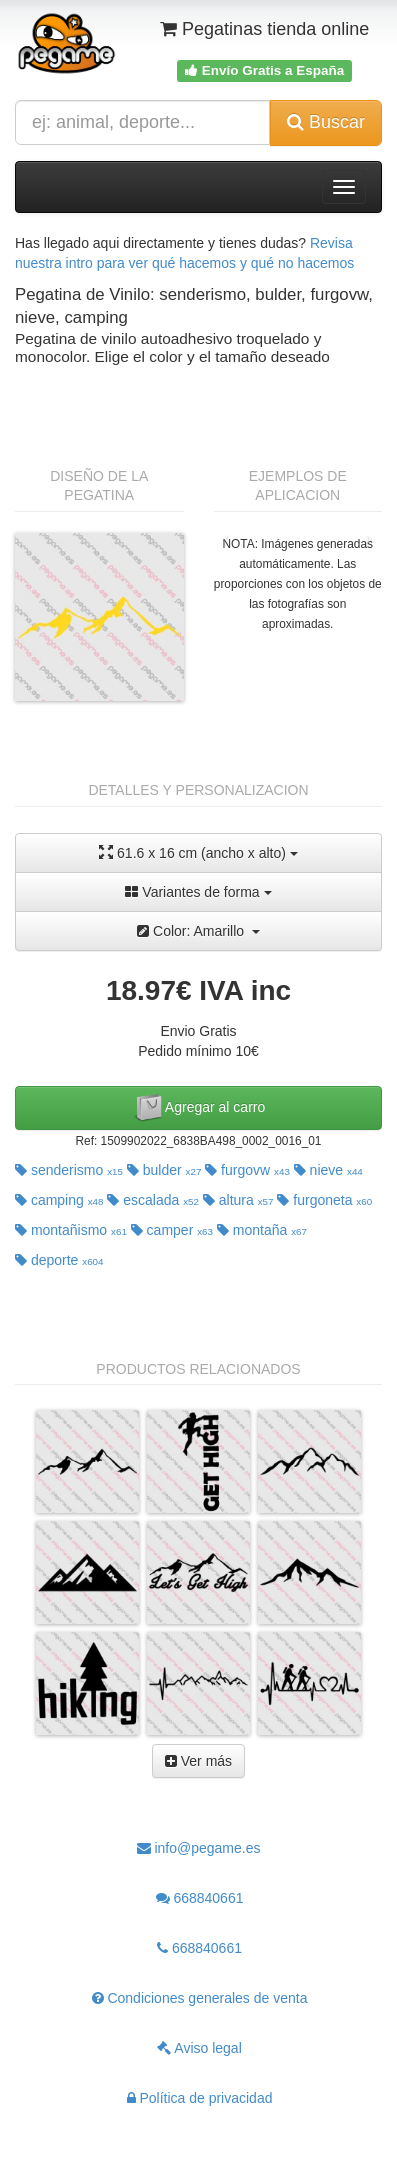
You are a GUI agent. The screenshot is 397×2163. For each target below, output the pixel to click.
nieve (328, 1170)
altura (238, 1200)
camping (59, 1200)
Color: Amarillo (198, 931)
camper (172, 1230)
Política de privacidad (200, 2098)
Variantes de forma (198, 892)
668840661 (200, 1898)
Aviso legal (199, 2048)
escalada (153, 1200)
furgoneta (324, 1200)
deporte (59, 1260)
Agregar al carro (199, 1108)
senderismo (69, 1170)
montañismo (71, 1230)
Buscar (326, 122)
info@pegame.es (199, 1848)
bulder (164, 1170)
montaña (262, 1230)
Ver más (198, 1761)
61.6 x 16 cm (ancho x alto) (198, 852)
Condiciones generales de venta (200, 1998)
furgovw (247, 1170)
